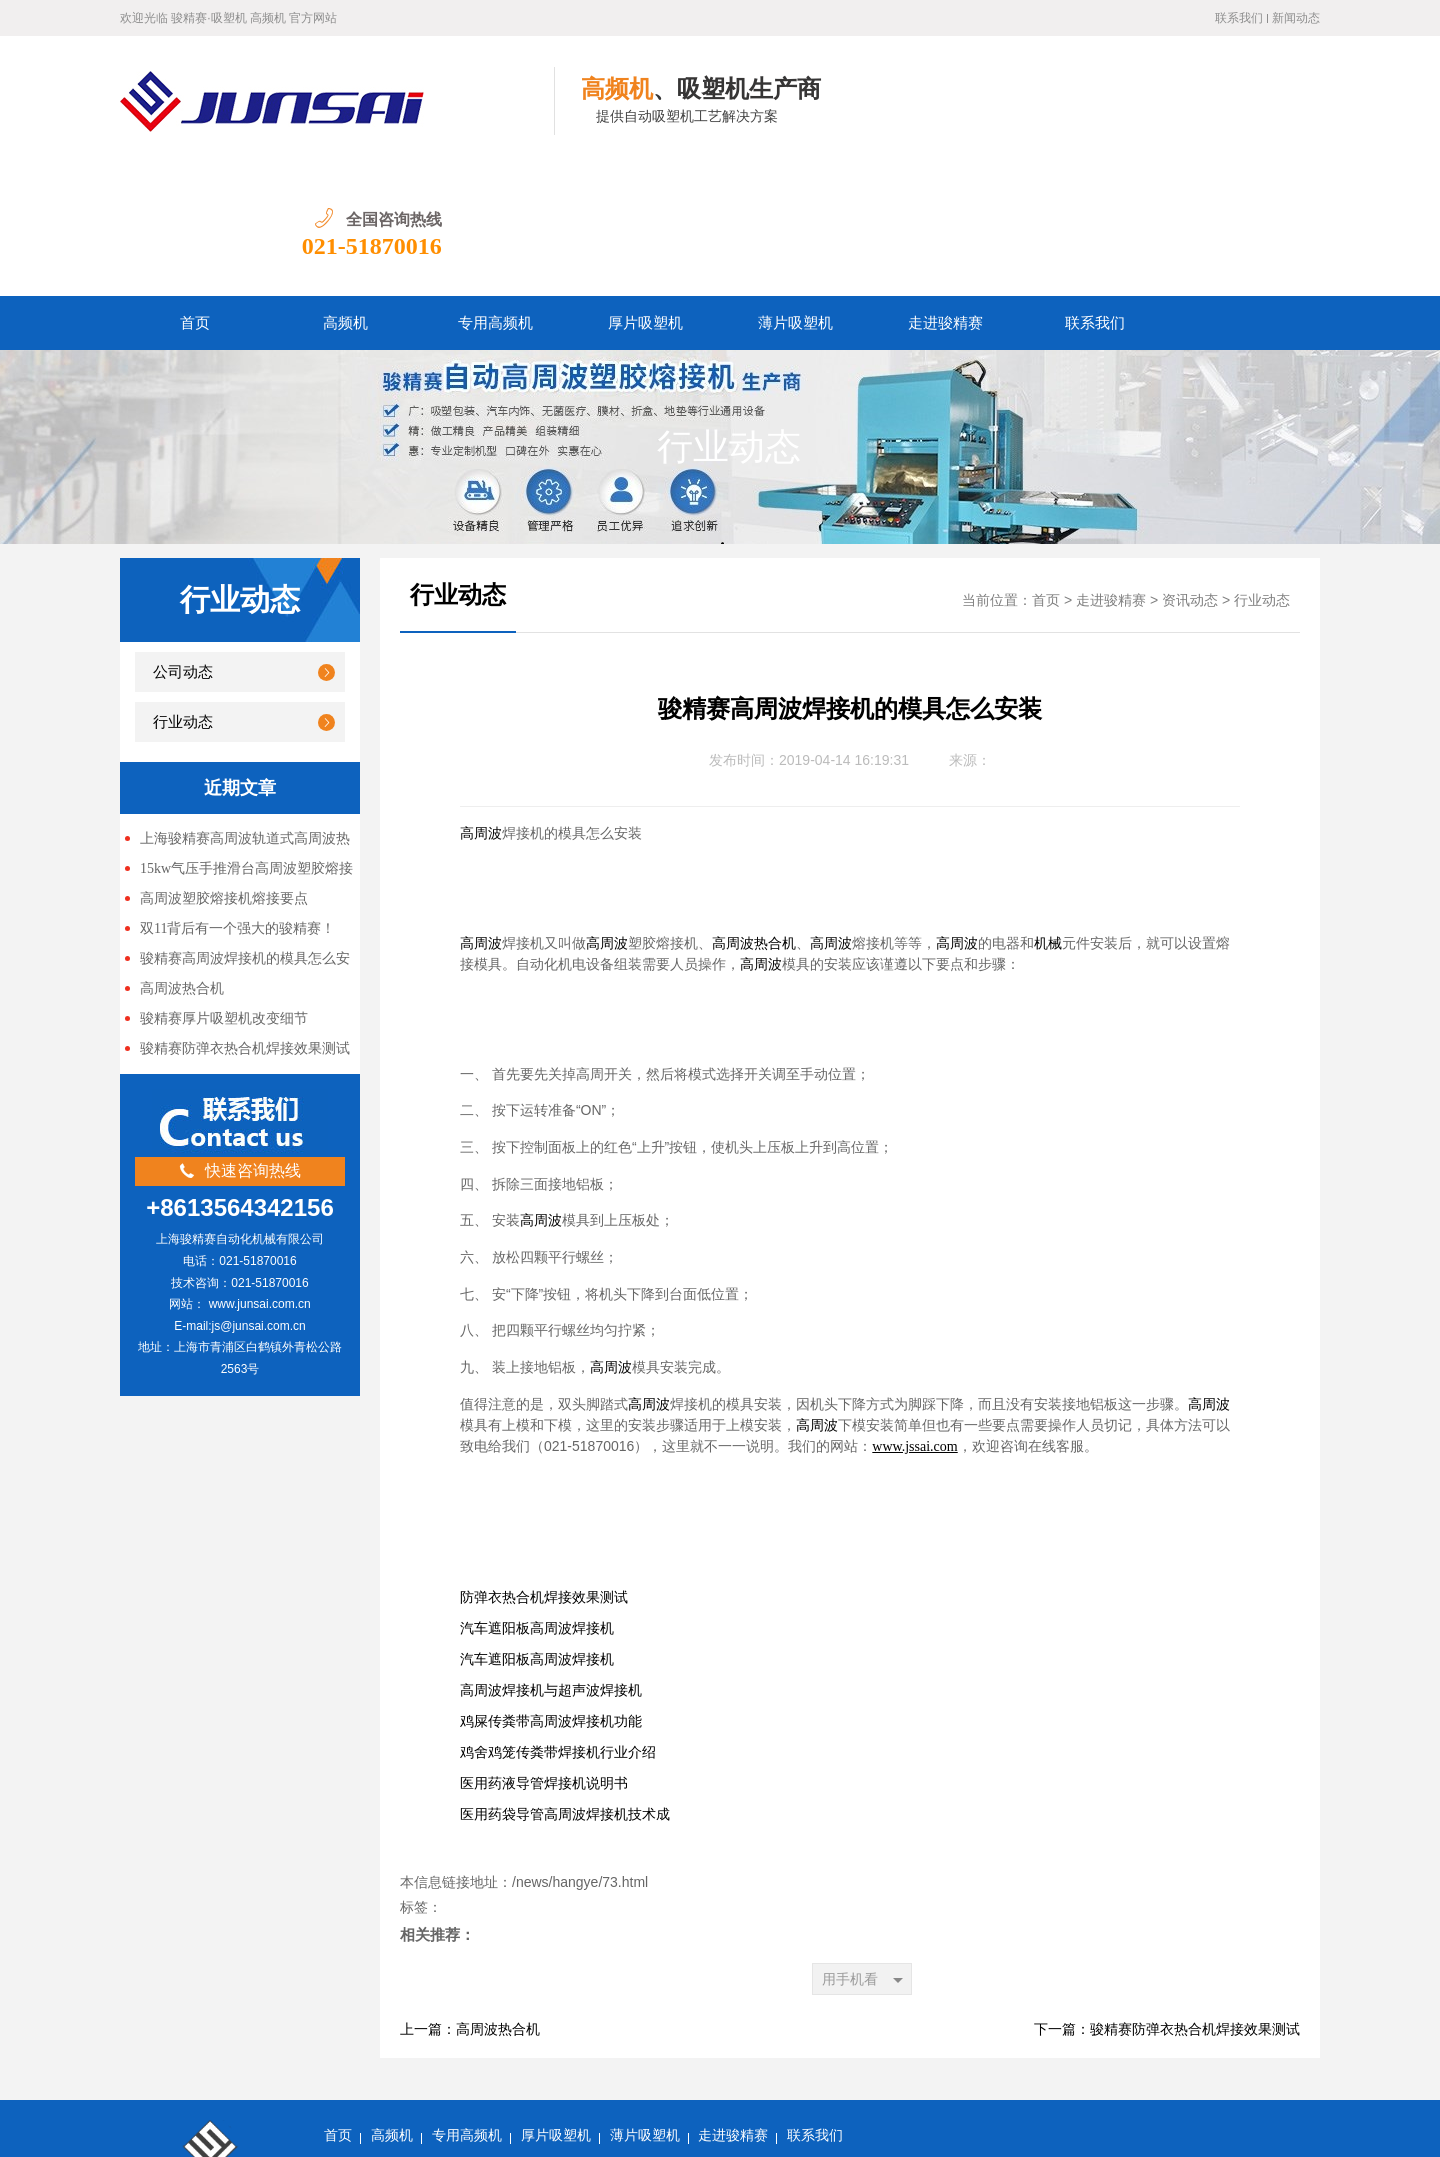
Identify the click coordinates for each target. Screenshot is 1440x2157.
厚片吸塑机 (645, 193)
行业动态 (729, 317)
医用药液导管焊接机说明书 (544, 1653)
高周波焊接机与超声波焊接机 (551, 1560)
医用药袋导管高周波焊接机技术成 (565, 1684)
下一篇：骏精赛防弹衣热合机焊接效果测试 (1167, 1899)
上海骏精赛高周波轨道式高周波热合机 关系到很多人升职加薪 (237, 710)
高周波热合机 (182, 858)
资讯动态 (1190, 470)
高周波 (481, 703)
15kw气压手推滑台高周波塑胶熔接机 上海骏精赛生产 (239, 740)
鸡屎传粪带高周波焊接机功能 (551, 1591)
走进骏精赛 (945, 193)
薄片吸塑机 (795, 193)
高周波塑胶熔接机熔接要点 (224, 768)
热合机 (775, 813)
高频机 (345, 193)
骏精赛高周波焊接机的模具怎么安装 (237, 830)
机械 (1048, 813)
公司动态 (183, 542)
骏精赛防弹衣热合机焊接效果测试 (245, 918)
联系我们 (1239, 18)
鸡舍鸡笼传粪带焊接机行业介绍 (558, 1622)
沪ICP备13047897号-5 (391, 2126)
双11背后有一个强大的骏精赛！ (237, 798)
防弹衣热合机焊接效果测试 (544, 1467)
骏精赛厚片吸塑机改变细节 (224, 888)
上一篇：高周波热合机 (470, 1899)
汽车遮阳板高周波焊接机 (537, 1498)
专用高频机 (495, 193)
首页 (195, 193)
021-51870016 (1250, 116)
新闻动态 (1296, 18)
